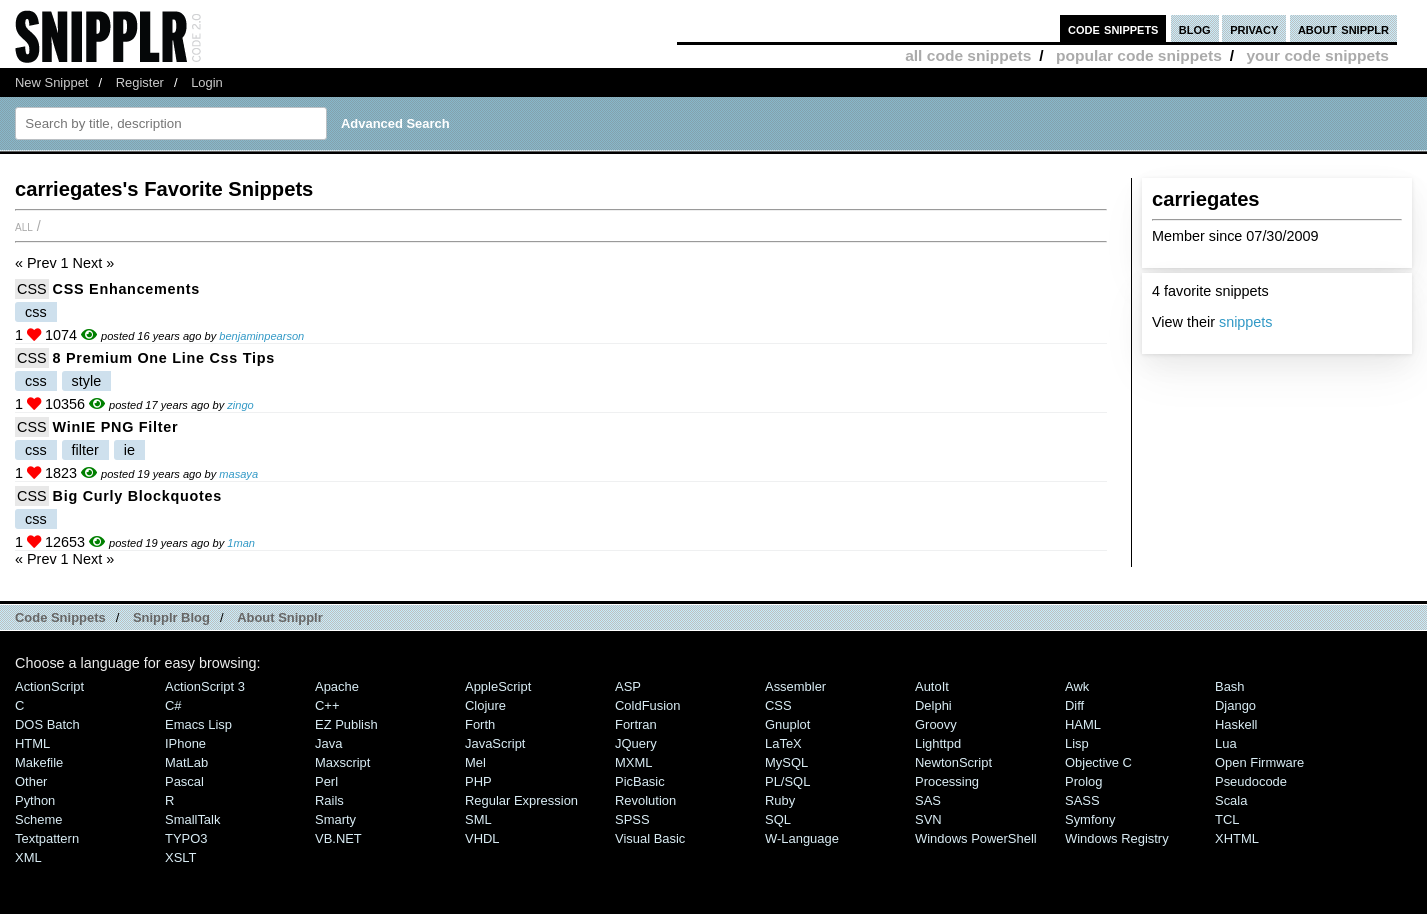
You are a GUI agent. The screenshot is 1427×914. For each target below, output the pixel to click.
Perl (326, 781)
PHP (478, 781)
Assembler (795, 686)
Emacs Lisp (198, 724)
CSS (32, 289)
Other (31, 781)
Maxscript (342, 762)
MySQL (786, 762)
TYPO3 (186, 838)
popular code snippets (1139, 55)
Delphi (933, 705)
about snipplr (1343, 28)
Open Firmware (1259, 762)
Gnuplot (787, 724)
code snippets (1113, 28)
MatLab (186, 762)
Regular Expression (521, 800)
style (87, 381)
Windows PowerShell (976, 838)
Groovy (936, 724)
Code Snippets (60, 617)
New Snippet (51, 82)
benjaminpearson (261, 336)
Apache (337, 686)
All (24, 226)
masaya (238, 474)
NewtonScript (953, 762)
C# (173, 705)
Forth (480, 724)
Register (140, 82)
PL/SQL (787, 781)
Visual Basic (650, 838)
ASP (628, 686)
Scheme (39, 819)
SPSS (632, 819)
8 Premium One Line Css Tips (164, 358)
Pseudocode (1251, 781)
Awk (1077, 686)
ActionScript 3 (205, 686)
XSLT (180, 857)
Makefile (39, 762)
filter (85, 450)
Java (328, 743)
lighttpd (938, 743)
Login (207, 82)
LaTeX (783, 743)
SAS (928, 800)
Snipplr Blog (171, 617)
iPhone (185, 743)
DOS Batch (47, 724)
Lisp (1077, 743)
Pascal (184, 781)
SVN (928, 819)
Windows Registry (1117, 838)
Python (35, 800)
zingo (240, 405)
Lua (1226, 743)
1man (241, 543)
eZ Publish (346, 724)
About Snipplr (280, 617)
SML (478, 819)
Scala (1231, 800)
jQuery (636, 743)
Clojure (485, 705)
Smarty (335, 819)
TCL (1227, 819)
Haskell (1236, 724)
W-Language (802, 838)
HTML (32, 743)
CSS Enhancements (126, 289)
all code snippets (968, 55)
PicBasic (640, 781)
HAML (1083, 724)
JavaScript (495, 743)
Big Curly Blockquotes (137, 496)
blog (1195, 28)
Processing (947, 781)
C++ (327, 705)
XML (28, 857)
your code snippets (1317, 55)
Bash (1230, 686)
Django (1235, 705)
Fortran (636, 724)
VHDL (482, 838)
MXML (633, 762)
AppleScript (498, 686)
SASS (1082, 800)
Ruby (780, 800)
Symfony (1090, 819)
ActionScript (49, 686)
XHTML (1237, 838)
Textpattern (47, 838)
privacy (1254, 28)
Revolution (645, 800)
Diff (1074, 705)
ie (129, 450)
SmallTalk (192, 819)
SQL (778, 819)
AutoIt (932, 686)
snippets (1246, 322)
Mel (475, 762)
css (36, 312)
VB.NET (338, 838)
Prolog (1083, 781)
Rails (329, 800)
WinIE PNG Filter (116, 427)
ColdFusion (648, 705)
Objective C (1098, 762)
